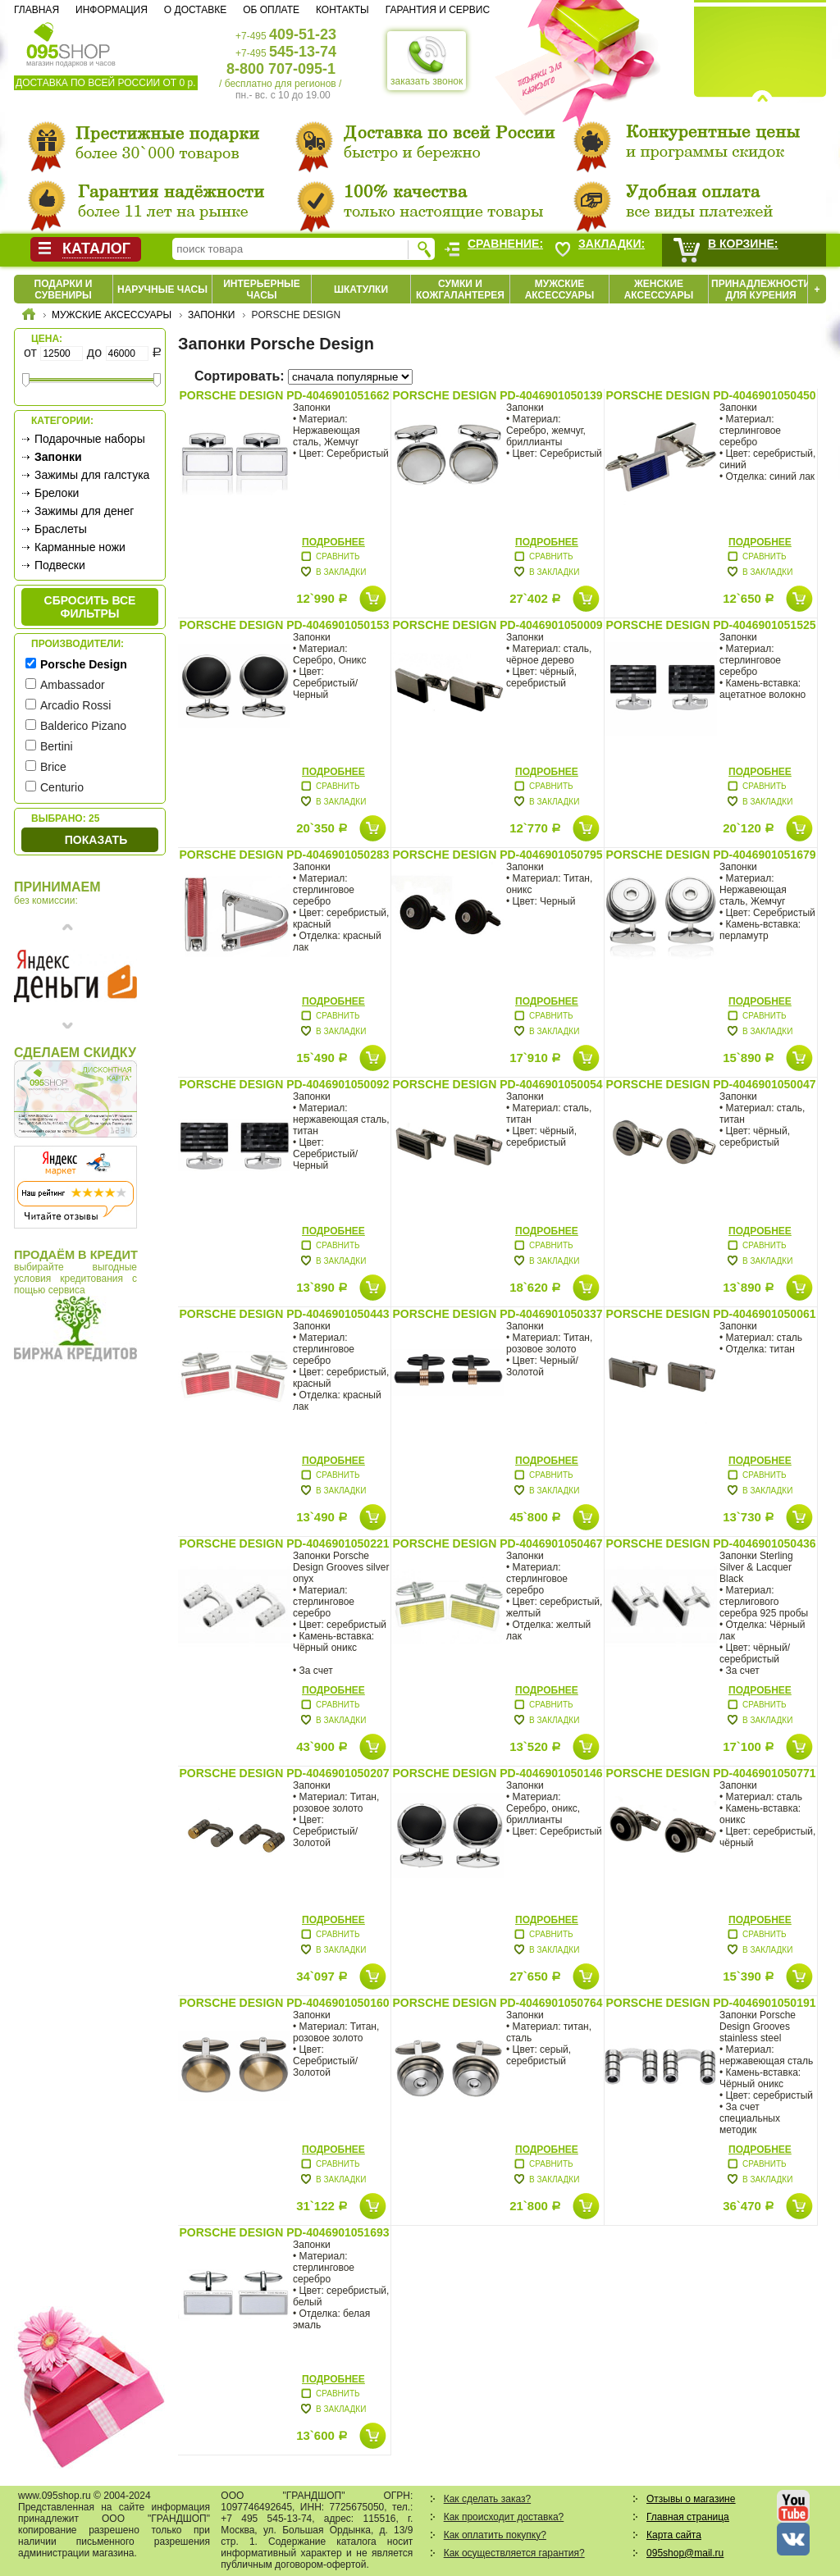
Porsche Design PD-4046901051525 (710, 624)
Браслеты (60, 529)
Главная (36, 10)
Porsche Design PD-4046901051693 (284, 2232)
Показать (96, 839)
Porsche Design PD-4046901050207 (284, 1773)
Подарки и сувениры (63, 289)
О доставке (195, 10)
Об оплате (271, 10)
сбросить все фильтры (90, 607)
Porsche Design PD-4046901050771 (710, 1773)
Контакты (342, 10)
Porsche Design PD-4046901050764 (497, 2002)
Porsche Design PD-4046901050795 (497, 854)
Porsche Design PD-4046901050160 (284, 2002)
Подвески (59, 565)
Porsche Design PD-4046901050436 (710, 1543)
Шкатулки (361, 289)
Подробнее (333, 542)
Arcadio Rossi (75, 705)
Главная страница (687, 2517)
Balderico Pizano (83, 725)
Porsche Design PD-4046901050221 (284, 1543)
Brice (53, 766)
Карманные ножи (80, 547)
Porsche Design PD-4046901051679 (710, 854)
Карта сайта (673, 2535)
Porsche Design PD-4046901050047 (710, 1084)
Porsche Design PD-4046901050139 (497, 395)
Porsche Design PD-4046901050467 (497, 1543)
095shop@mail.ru (685, 2553)
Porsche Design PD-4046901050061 (710, 1313)
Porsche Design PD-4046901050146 (497, 1773)
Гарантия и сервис (438, 10)
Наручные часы (162, 289)
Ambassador (72, 684)
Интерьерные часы (261, 289)
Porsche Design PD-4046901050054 (497, 1084)
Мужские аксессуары (560, 289)
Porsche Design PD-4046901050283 (284, 854)
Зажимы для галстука (91, 474)
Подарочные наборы (89, 438)
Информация (111, 10)
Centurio (62, 787)
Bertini (56, 746)
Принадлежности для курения (760, 289)
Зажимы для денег (84, 510)
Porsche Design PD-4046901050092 (284, 1084)
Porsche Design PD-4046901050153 (284, 624)
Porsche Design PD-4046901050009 (497, 624)
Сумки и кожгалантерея (460, 289)
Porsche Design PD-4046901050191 (710, 2002)
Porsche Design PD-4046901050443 (284, 1313)
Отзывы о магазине (690, 2499)
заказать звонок (426, 60)
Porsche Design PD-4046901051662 (284, 395)
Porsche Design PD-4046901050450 (710, 395)
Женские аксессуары (659, 289)
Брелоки (56, 492)
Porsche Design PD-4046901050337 (497, 1313)
